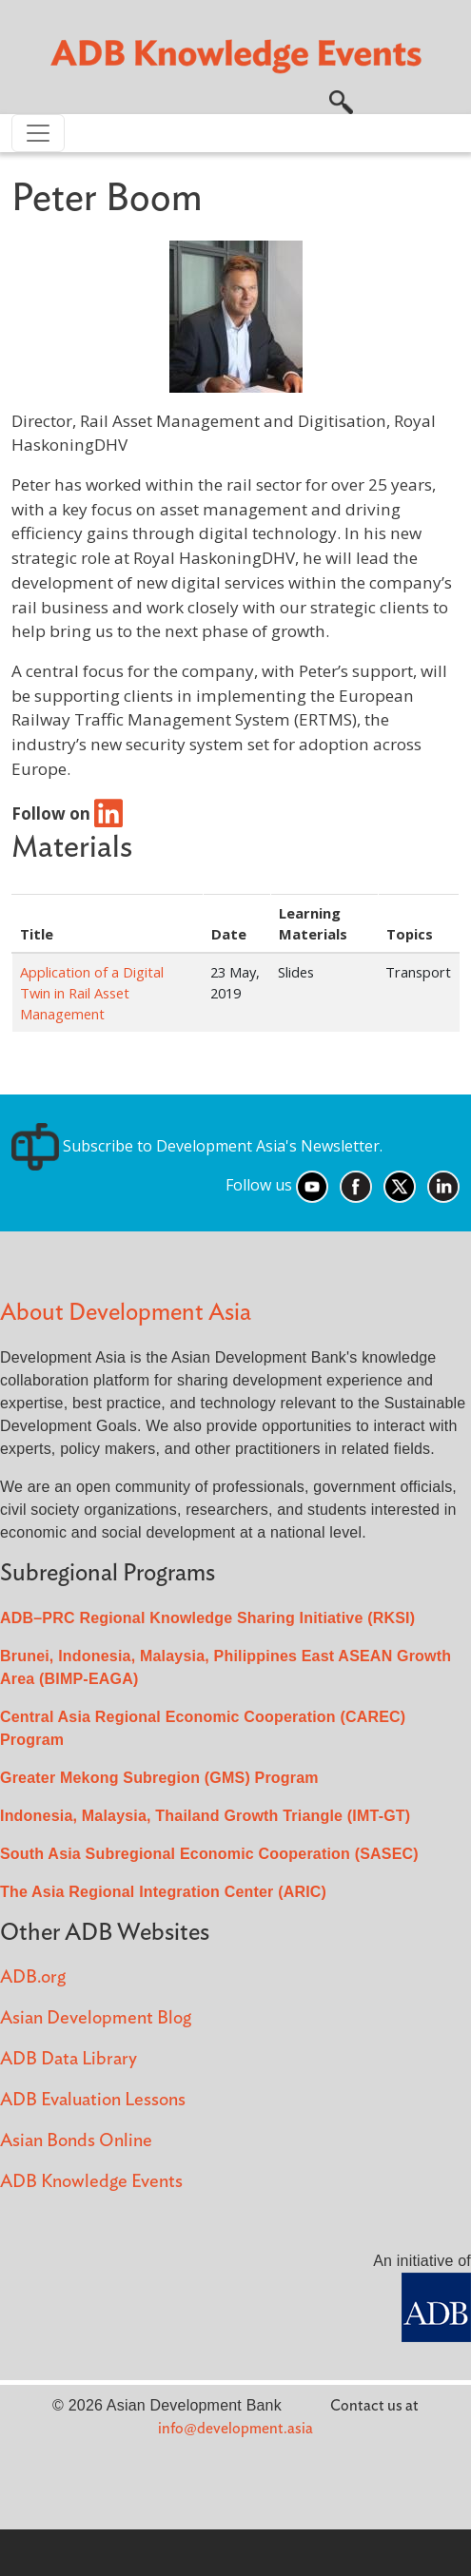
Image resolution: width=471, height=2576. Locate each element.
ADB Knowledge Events (91, 2182)
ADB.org (33, 1977)
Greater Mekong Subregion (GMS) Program (159, 1778)
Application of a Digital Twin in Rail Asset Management (92, 992)
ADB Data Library (68, 2059)
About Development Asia (125, 1313)
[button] (341, 99)
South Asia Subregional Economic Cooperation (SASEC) (209, 1854)
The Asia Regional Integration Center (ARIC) (163, 1892)
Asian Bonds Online (76, 2141)
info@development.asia (235, 2428)
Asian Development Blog (95, 2018)
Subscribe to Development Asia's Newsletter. (197, 1145)
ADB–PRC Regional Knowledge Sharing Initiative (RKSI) (207, 1618)
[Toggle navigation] (38, 133)
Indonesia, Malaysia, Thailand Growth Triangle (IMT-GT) (205, 1816)
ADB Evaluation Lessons (93, 2100)
